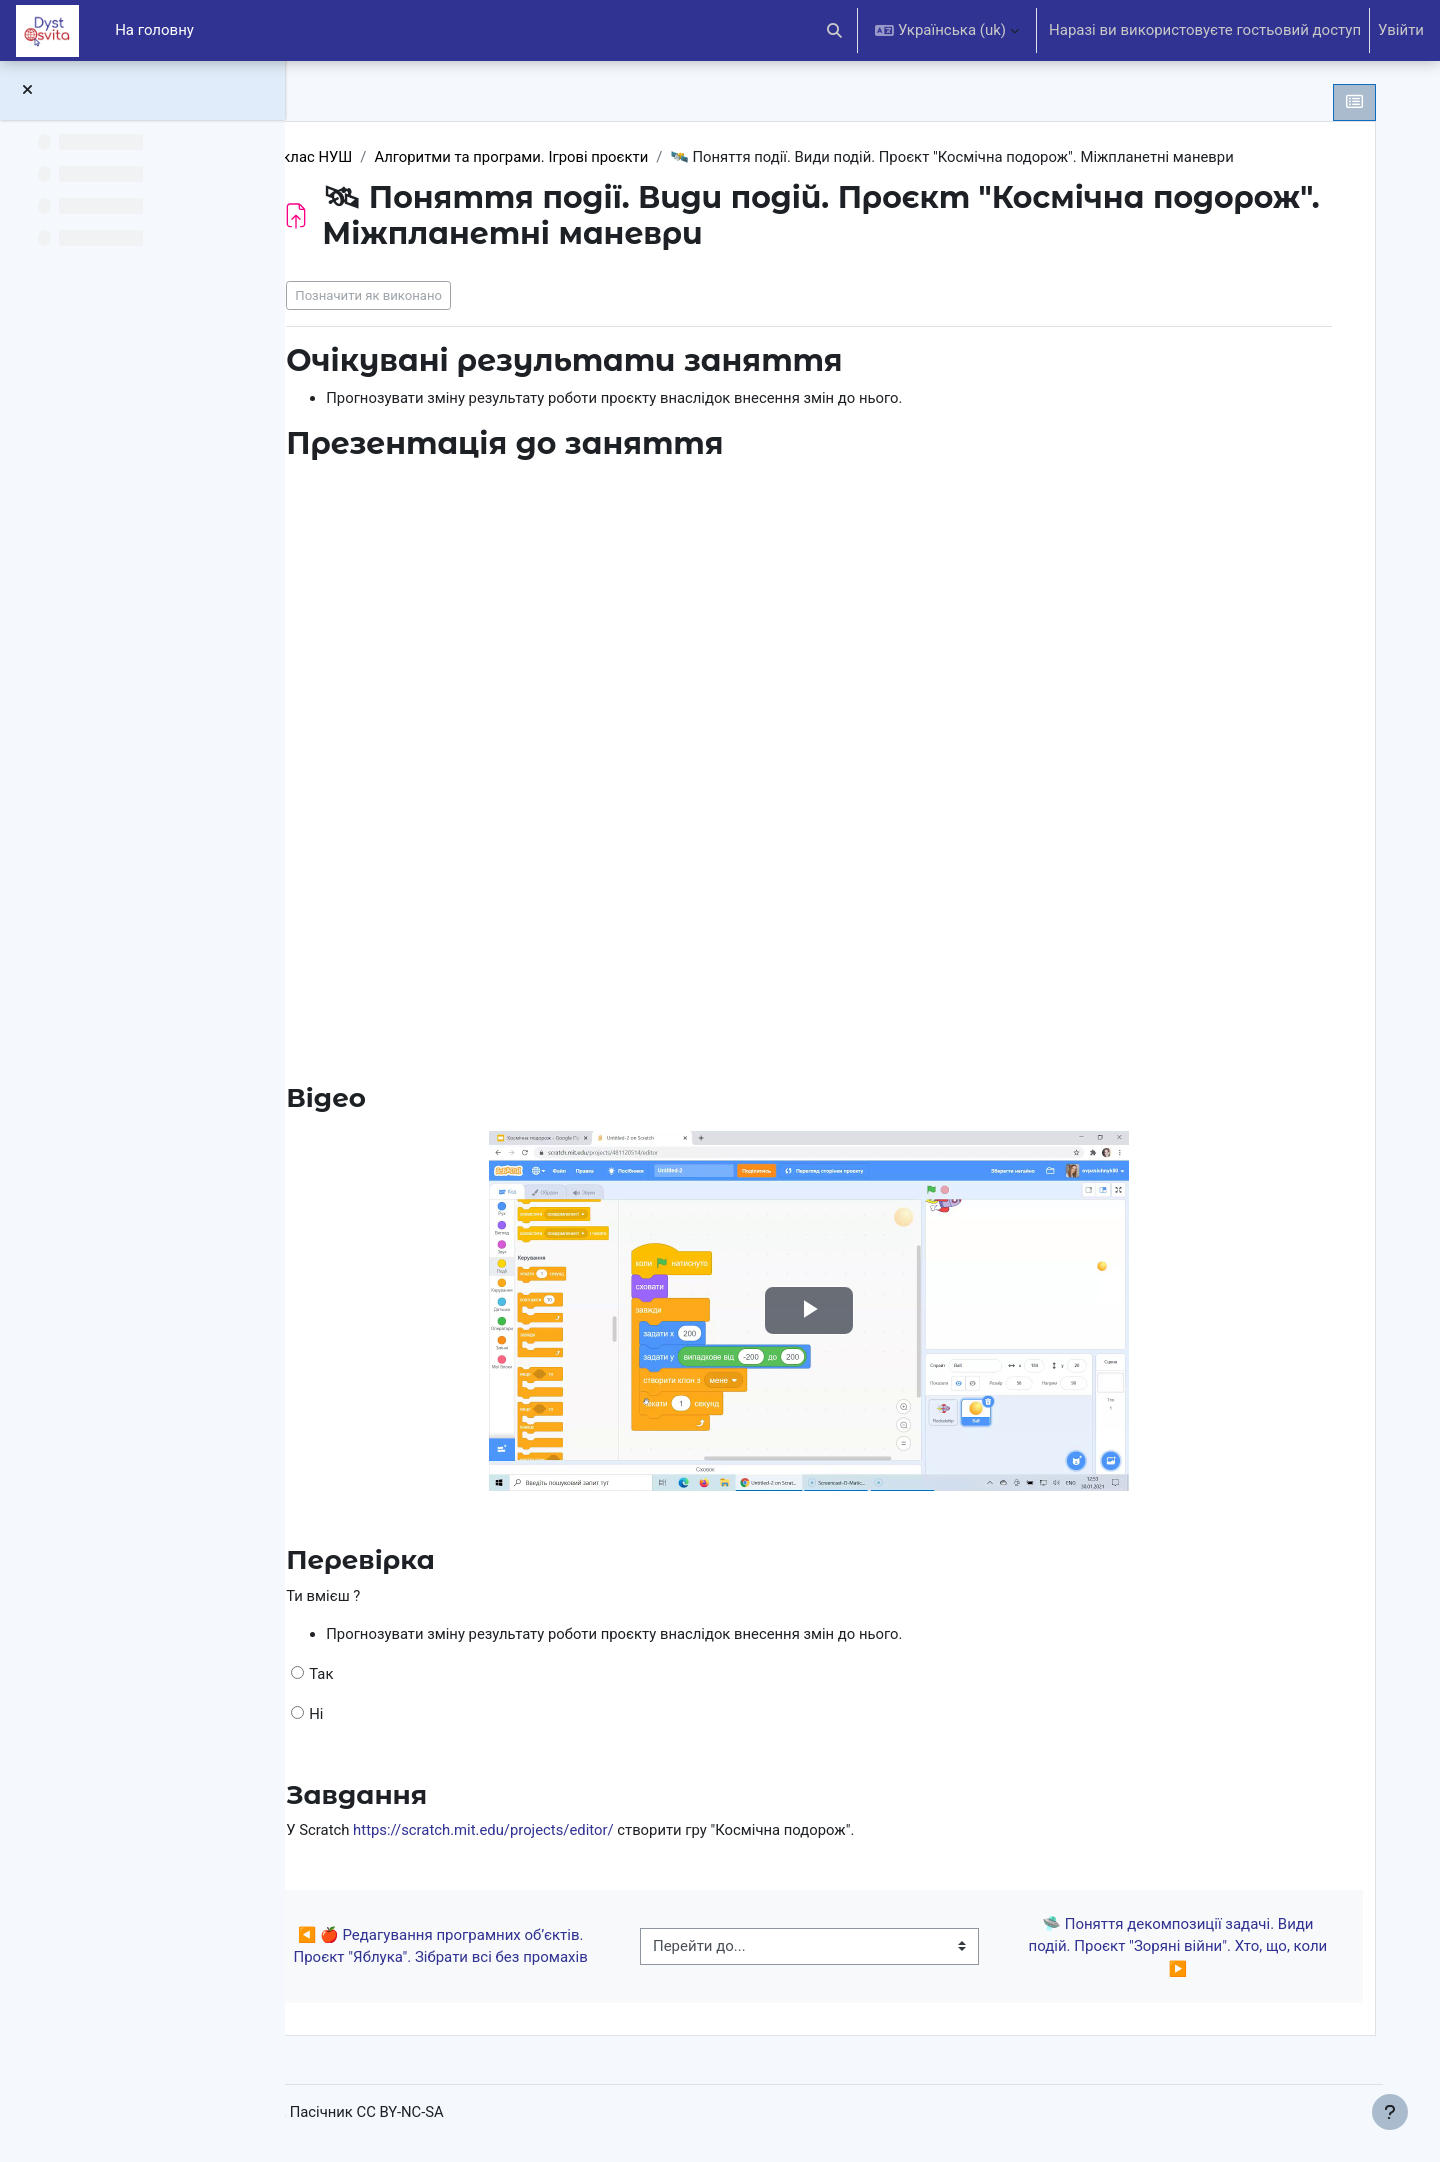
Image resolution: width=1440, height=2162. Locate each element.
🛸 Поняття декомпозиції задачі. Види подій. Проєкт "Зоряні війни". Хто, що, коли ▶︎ (1184, 1948)
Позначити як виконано (454, 295)
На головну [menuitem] (154, 30)
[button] (835, 30)
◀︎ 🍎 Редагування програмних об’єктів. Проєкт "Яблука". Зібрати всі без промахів (512, 1948)
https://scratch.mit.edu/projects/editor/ (571, 1833)
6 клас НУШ (397, 157)
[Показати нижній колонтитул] (1390, 2112)
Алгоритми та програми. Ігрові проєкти (599, 157)
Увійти (1401, 30)
